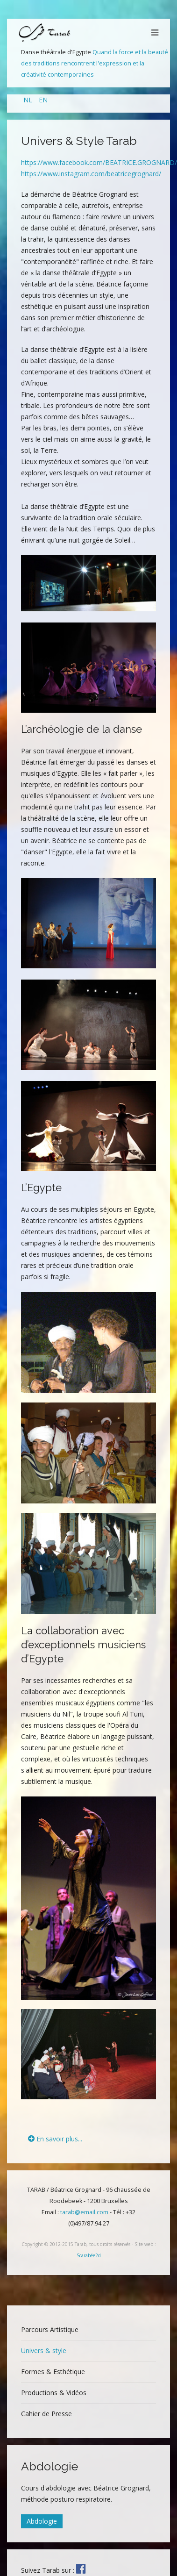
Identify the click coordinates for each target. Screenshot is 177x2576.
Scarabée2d (89, 2255)
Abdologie (42, 2521)
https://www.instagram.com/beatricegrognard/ (91, 173)
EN (43, 99)
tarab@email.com (84, 2212)
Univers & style (43, 2350)
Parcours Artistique (49, 2329)
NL (28, 99)
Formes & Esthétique (53, 2371)
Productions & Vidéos (53, 2392)
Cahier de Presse (46, 2413)
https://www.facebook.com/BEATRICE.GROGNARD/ (99, 162)
